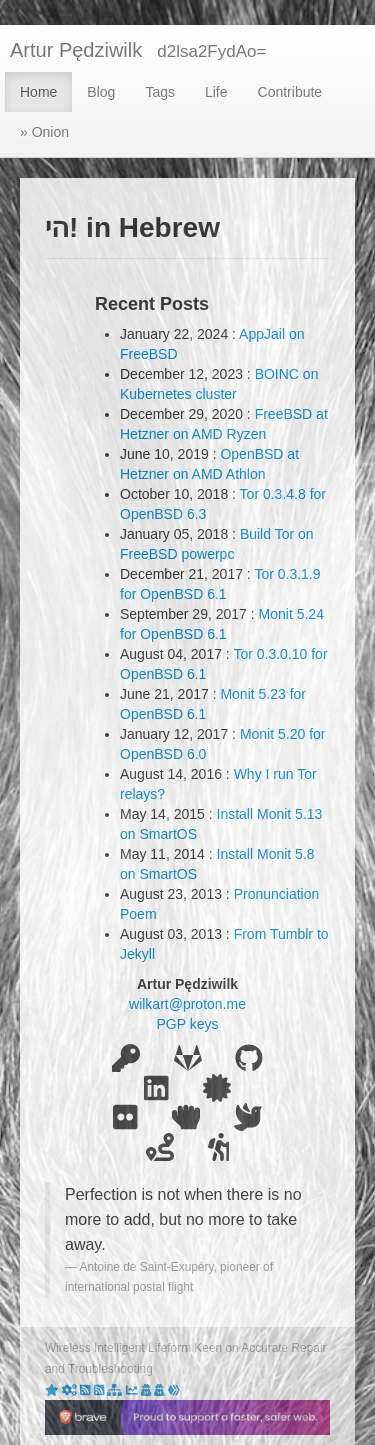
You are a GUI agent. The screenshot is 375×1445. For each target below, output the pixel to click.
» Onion (44, 132)
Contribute (290, 92)
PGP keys (188, 1024)
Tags (160, 92)
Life (216, 92)
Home (38, 92)
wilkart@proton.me (187, 1004)
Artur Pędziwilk (76, 50)
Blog (101, 92)
